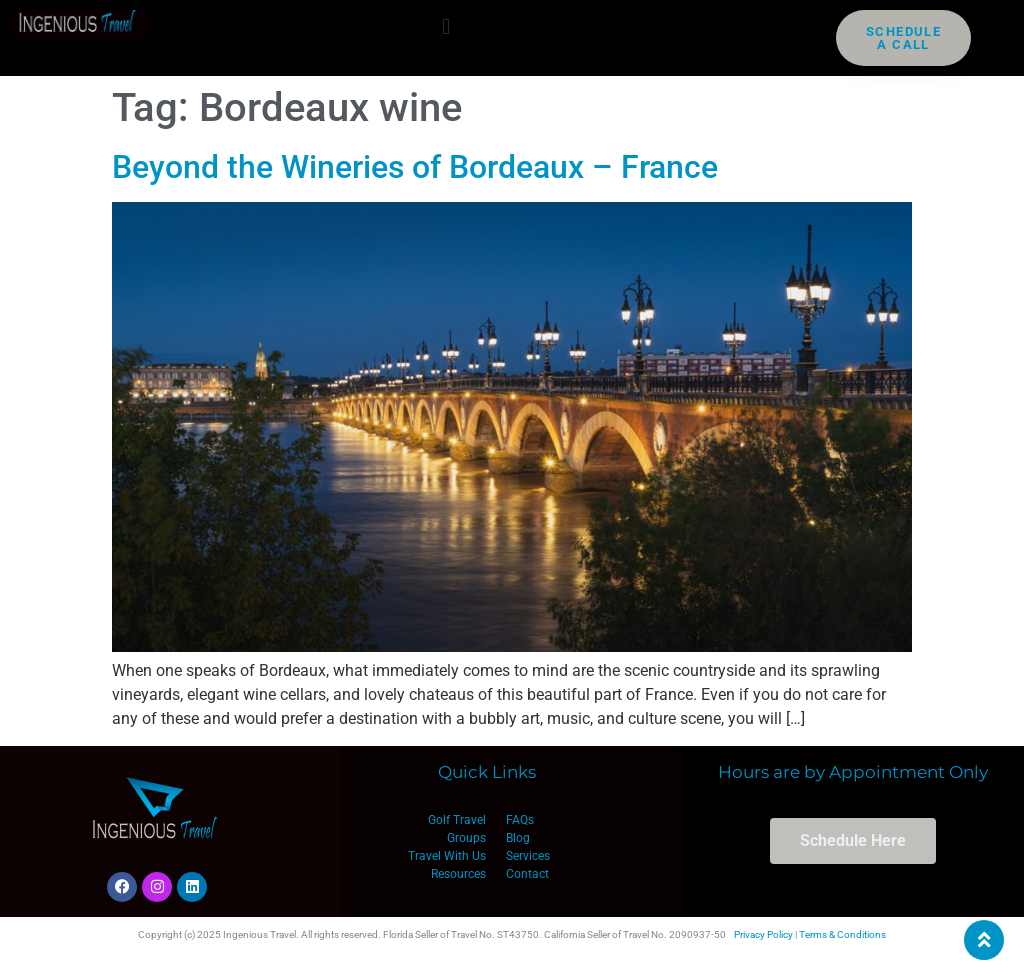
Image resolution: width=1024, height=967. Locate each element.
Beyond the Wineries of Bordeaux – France (415, 167)
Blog (518, 838)
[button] (446, 26)
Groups (466, 838)
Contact (527, 874)
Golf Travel (457, 820)
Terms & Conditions (842, 934)
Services (528, 856)
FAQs (520, 820)
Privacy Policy (763, 934)
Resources (458, 874)
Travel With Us (447, 856)
